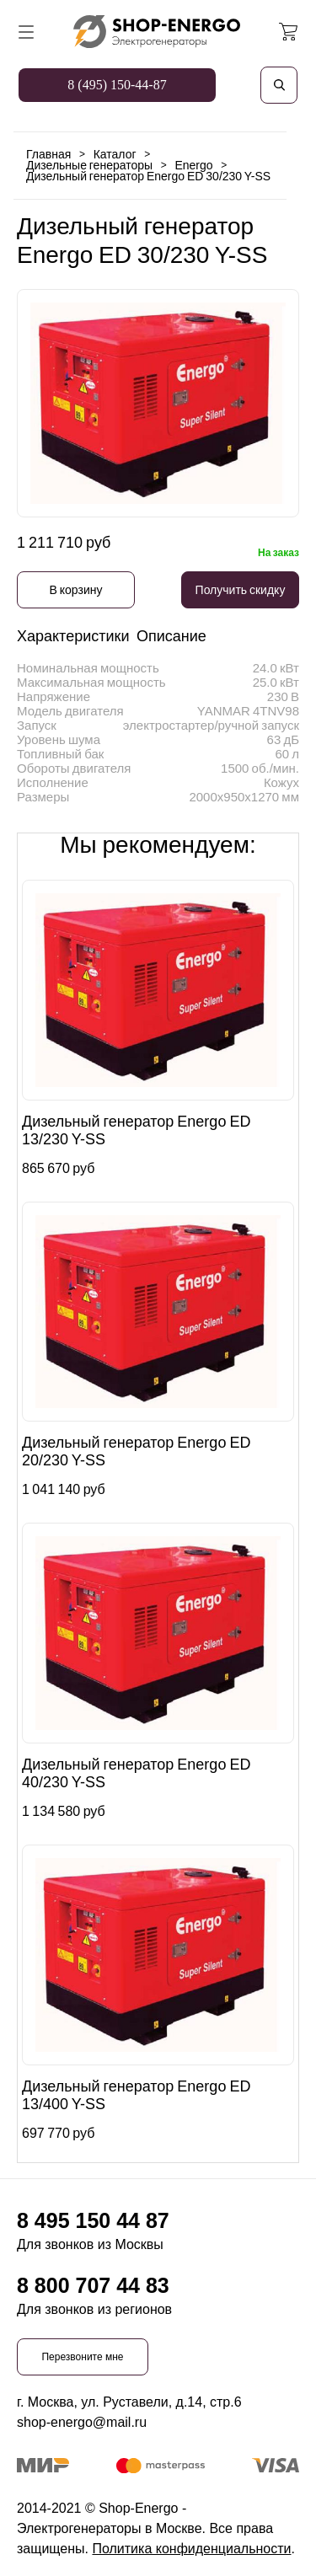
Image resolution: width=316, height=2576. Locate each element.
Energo (193, 165)
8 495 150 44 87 (93, 2220)
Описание (171, 636)
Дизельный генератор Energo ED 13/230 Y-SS (136, 1130)
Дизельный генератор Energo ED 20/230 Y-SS (136, 1451)
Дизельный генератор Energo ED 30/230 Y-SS (148, 176)
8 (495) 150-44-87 (116, 85)
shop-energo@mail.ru (82, 2422)
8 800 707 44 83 (93, 2285)
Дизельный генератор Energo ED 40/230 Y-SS (136, 1773)
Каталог (115, 154)
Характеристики (73, 636)
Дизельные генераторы (89, 165)
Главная (48, 154)
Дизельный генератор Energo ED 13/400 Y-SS (136, 2095)
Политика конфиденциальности (191, 2548)
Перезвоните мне (82, 2357)
